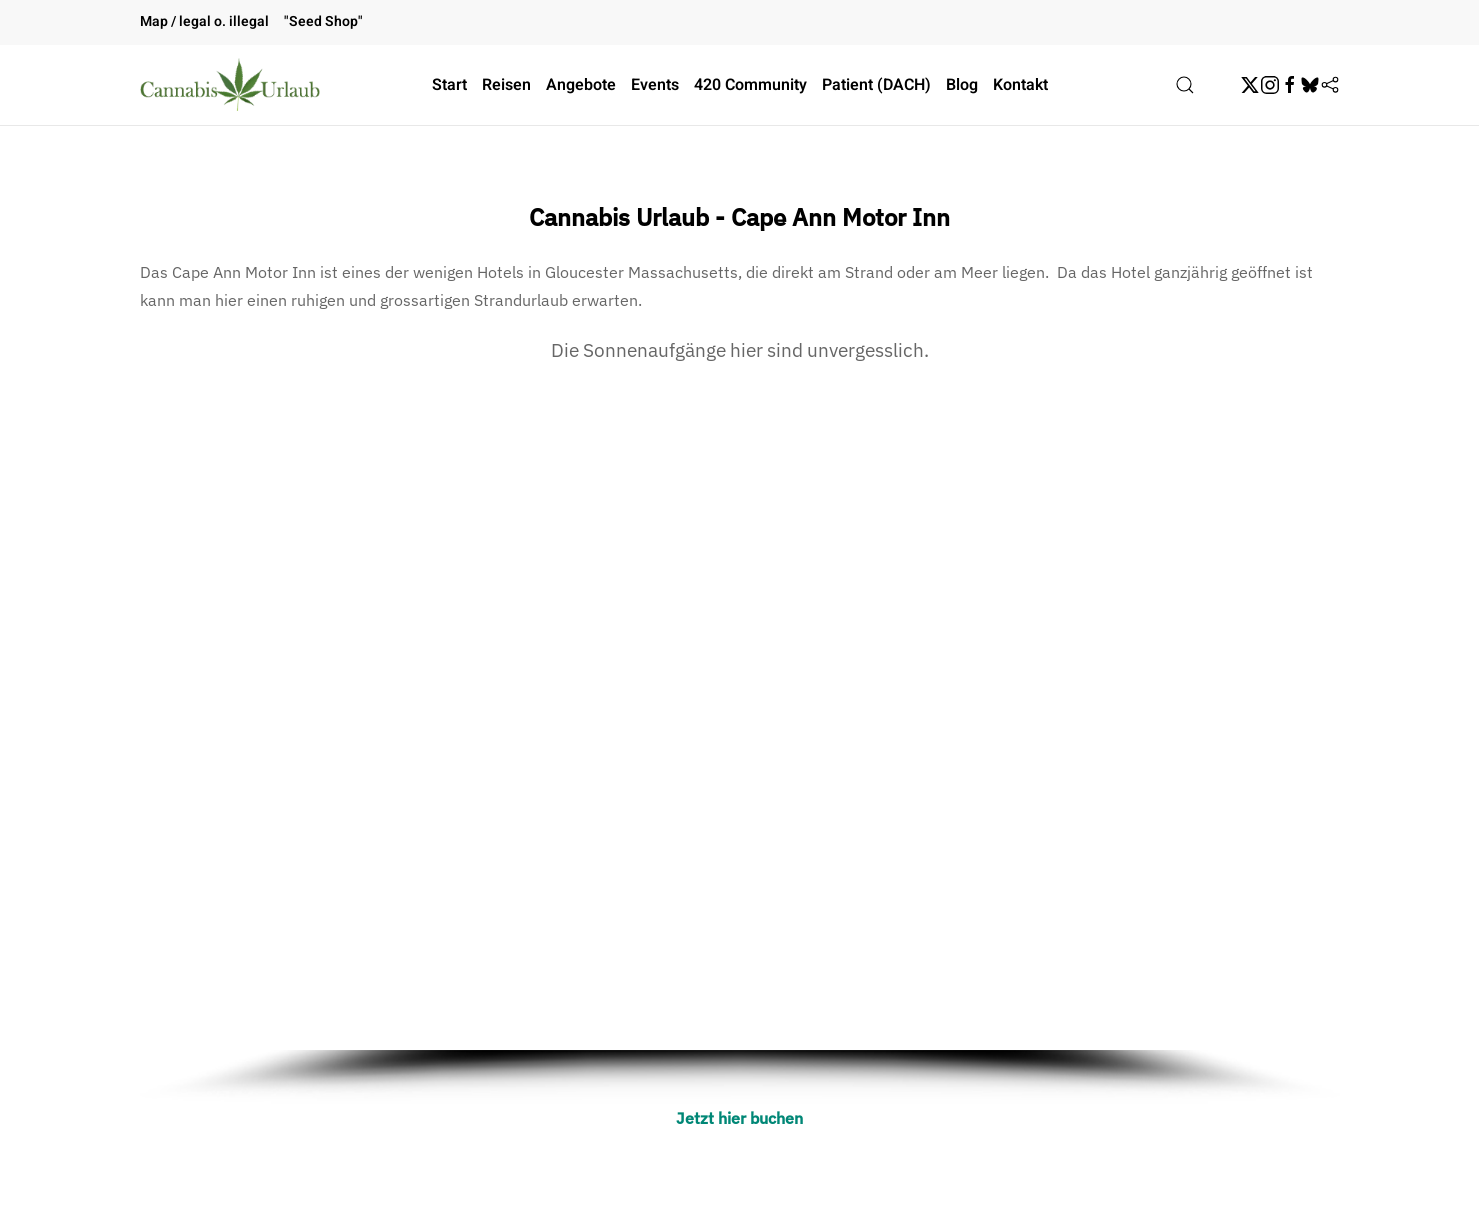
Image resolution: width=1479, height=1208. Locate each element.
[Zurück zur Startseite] (230, 85)
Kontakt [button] (1020, 85)
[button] (1185, 85)
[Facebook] (1290, 85)
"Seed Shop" (323, 21)
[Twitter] (1250, 85)
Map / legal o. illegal (204, 21)
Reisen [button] (506, 85)
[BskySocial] (1310, 85)
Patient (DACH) (876, 85)
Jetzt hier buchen (739, 1118)
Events (655, 85)
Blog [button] (962, 85)
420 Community (750, 85)
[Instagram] (1270, 85)
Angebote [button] (581, 85)
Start (449, 85)
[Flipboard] (1330, 85)
